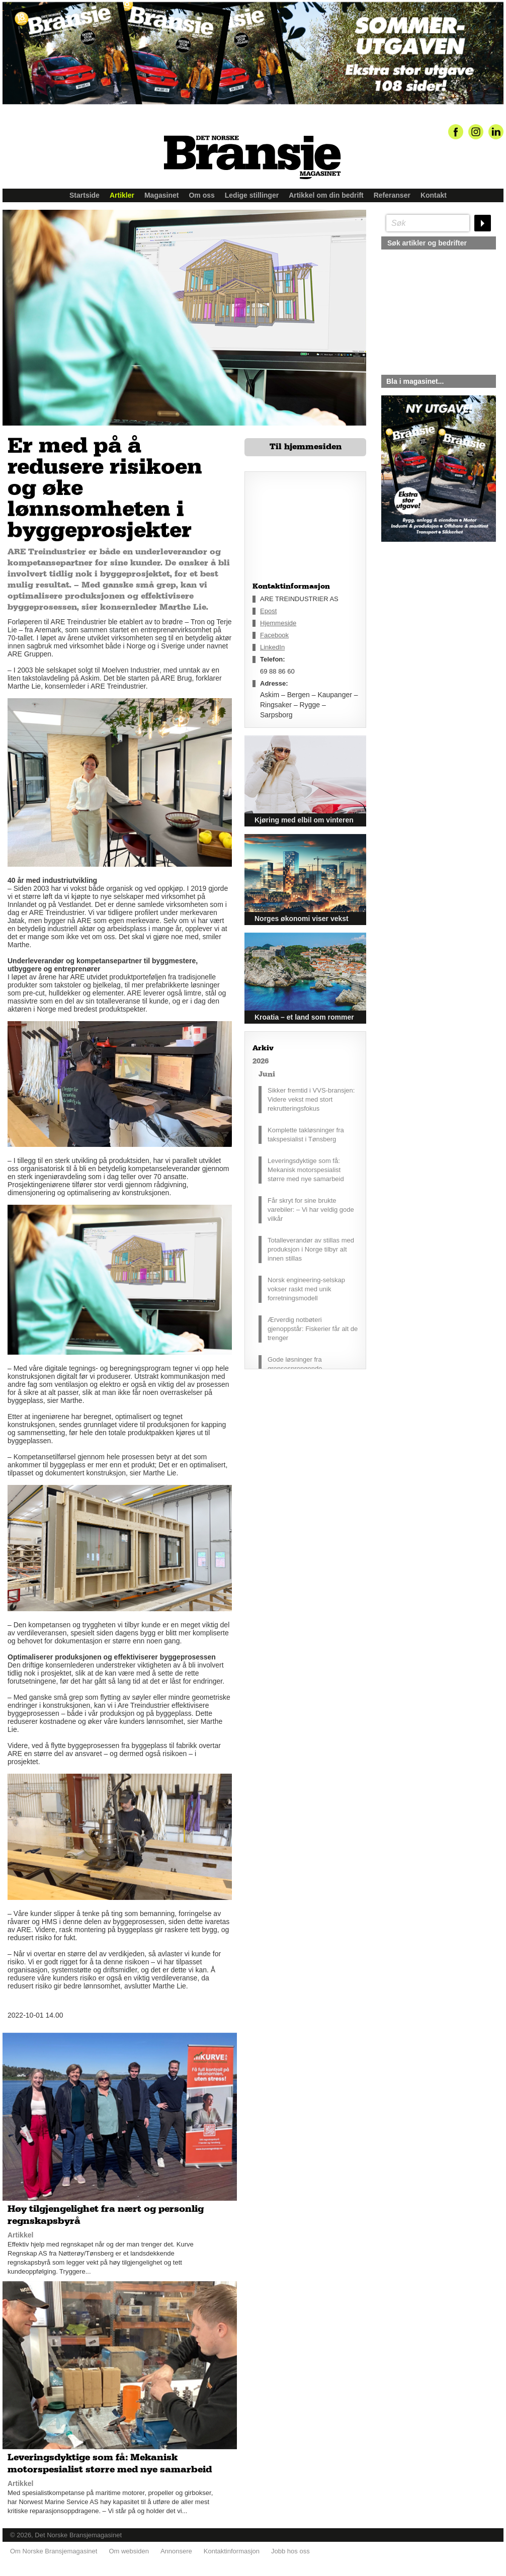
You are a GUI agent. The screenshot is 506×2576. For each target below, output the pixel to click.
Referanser (392, 195)
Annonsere (176, 2551)
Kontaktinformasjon (232, 2551)
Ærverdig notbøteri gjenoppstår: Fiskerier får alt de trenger (313, 1329)
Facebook (274, 635)
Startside (84, 195)
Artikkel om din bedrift (326, 195)
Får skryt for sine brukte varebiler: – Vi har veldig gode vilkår (311, 1209)
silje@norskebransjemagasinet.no (427, 636)
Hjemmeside (278, 623)
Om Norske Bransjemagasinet (53, 2551)
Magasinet (161, 195)
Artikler (122, 195)
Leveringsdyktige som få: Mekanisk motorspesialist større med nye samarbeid (306, 1170)
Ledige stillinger (252, 195)
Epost (268, 611)
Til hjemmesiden (306, 447)
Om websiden (128, 2551)
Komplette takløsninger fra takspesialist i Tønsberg (306, 1134)
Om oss (201, 195)
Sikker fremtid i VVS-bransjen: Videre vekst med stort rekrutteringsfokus (311, 1099)
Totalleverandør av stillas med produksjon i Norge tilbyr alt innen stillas (311, 1249)
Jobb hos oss (290, 2551)
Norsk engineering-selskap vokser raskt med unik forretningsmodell (306, 1289)
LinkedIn (272, 647)
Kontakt (433, 195)
